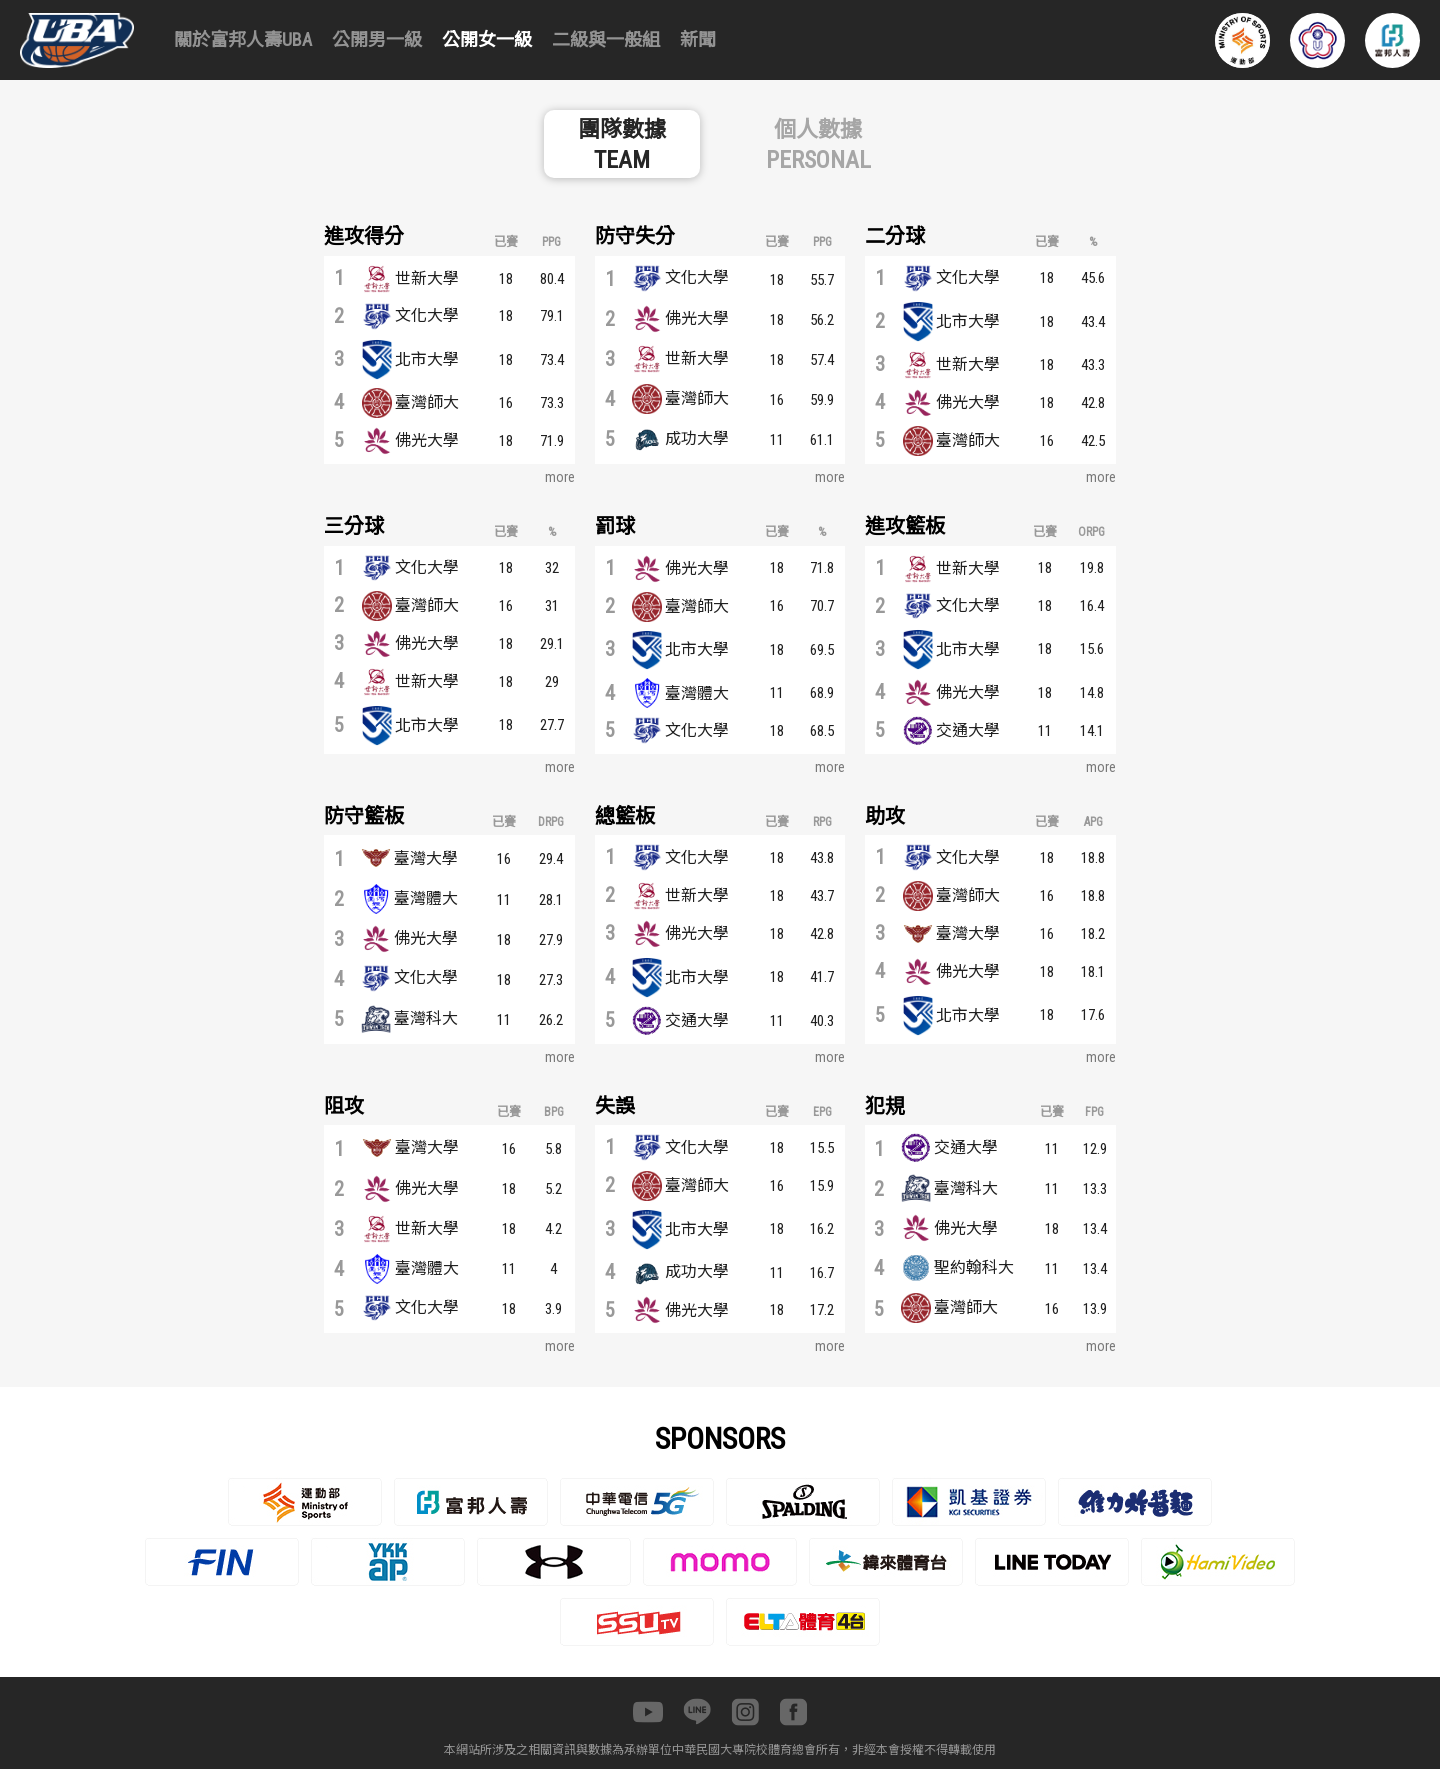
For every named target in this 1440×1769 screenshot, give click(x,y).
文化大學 (427, 315)
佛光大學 (427, 440)
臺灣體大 (697, 693)
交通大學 (968, 730)
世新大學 (427, 278)
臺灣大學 (426, 858)
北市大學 (427, 359)
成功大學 (697, 438)
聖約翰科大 (974, 1267)
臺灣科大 (426, 1018)
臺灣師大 (427, 402)
